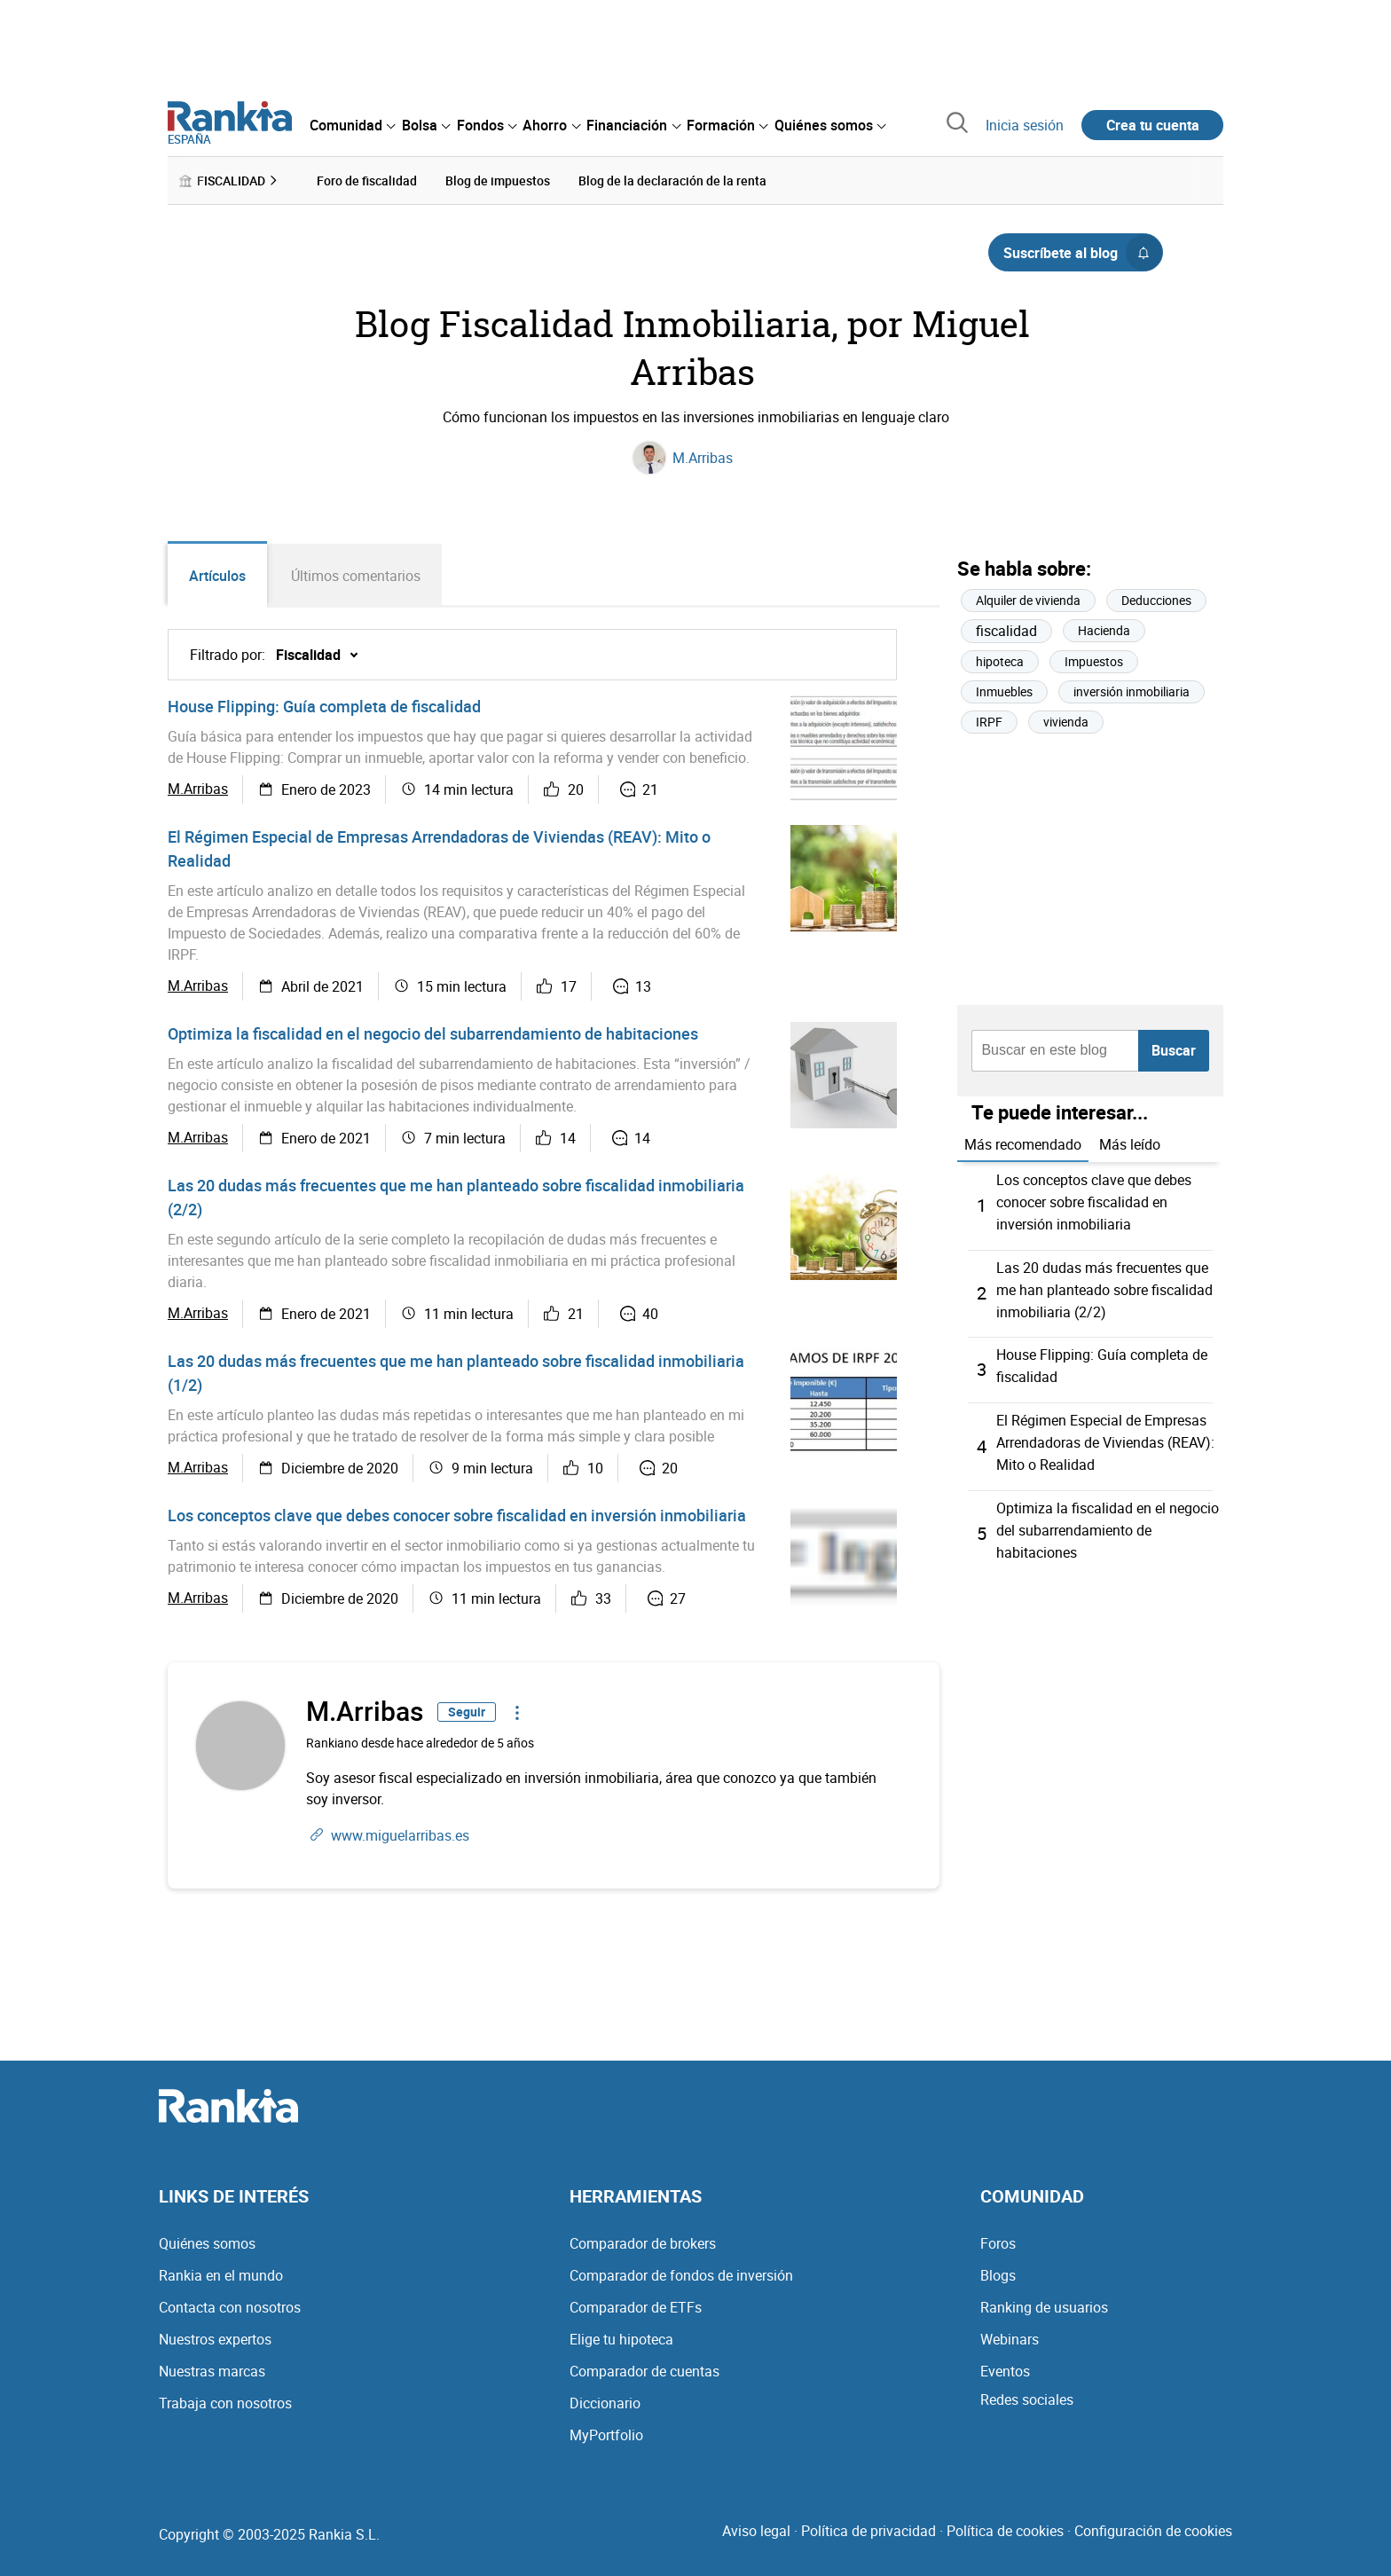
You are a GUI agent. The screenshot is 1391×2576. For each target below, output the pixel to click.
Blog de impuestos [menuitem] (497, 180)
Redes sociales (1026, 2398)
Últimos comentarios (356, 575)
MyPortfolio (606, 2434)
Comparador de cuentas (644, 2370)
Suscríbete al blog (1082, 252)
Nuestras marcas (212, 2370)
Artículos (217, 575)
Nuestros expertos (215, 2338)
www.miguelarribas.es (400, 1834)
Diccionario (605, 2402)
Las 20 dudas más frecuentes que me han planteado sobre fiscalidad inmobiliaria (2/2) (1104, 1286)
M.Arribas (702, 457)
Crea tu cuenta (1152, 125)
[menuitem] (352, 125)
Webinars (1009, 2338)
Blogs (998, 2274)
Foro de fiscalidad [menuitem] (367, 180)
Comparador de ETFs (636, 2306)
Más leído (1129, 1144)
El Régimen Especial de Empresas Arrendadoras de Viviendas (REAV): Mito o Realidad (1105, 1435)
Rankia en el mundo (221, 2274)
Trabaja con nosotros (225, 2402)
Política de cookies (1005, 2530)
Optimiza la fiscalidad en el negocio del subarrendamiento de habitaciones (433, 1033)
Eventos (1005, 2370)
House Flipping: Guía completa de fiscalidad (324, 706)
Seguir (466, 1711)
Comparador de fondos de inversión (681, 2274)
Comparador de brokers (643, 2242)
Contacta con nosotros (230, 2306)
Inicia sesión (1025, 125)
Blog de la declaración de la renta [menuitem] (672, 180)
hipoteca (1000, 662)
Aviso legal (756, 2530)
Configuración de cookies (1153, 2530)
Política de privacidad (868, 2530)
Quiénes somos (207, 2242)
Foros (998, 2242)
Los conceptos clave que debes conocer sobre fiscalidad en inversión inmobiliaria (457, 1515)
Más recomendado (1022, 1144)
